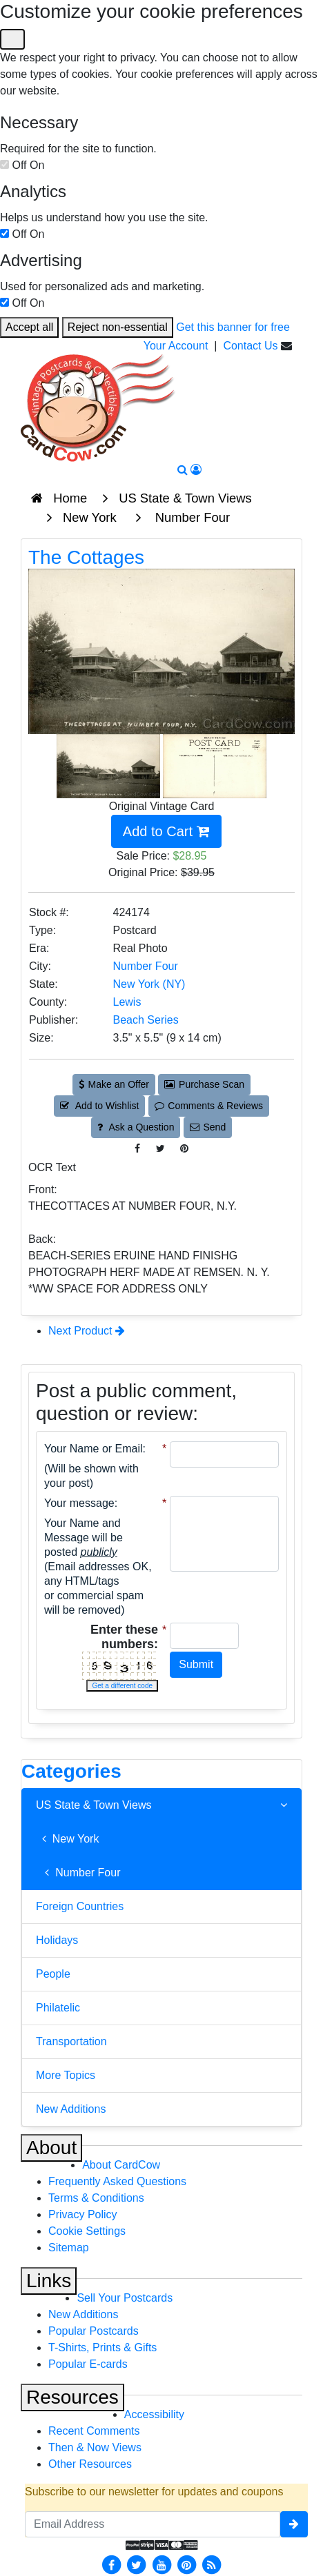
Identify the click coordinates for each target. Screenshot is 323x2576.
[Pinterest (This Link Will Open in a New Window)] (184, 1148)
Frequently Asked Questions (117, 2181)
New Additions (71, 2109)
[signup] (294, 2524)
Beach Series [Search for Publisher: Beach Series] (146, 1020)
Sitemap (68, 2247)
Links (48, 2280)
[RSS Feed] (212, 2564)
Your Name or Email (93, 1448)
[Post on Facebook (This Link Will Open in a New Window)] (137, 1148)
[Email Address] (152, 2524)
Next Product (86, 1331)
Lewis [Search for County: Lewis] (127, 1002)
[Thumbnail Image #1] (110, 765)
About (51, 2147)
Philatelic (58, 2008)
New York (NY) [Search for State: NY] (149, 984)
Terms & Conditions (96, 2198)
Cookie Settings (87, 2231)
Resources (72, 2397)
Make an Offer (114, 1084)
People (53, 1974)
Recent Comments (94, 2431)
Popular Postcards (93, 2331)
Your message (79, 1503)
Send (208, 1127)
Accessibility (154, 2414)
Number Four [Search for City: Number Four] (145, 966)
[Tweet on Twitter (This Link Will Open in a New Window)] (160, 1148)
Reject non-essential (118, 327)
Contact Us (250, 346)
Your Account (176, 346)
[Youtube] (161, 2564)
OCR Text (52, 1167)
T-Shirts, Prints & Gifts (102, 2347)
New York (67, 1839)
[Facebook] (111, 2564)
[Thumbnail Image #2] (214, 765)
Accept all (29, 327)
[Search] (182, 470)
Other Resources (90, 2464)
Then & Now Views (94, 2447)
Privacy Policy (82, 2214)
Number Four (78, 1872)
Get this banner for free (233, 327)
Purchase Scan (204, 1084)
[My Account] (196, 470)
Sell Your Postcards (125, 2298)
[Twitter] (137, 2564)
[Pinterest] (186, 2564)
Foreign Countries (80, 1906)
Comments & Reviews (209, 1105)
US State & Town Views (161, 1805)
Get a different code (122, 1686)
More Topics (65, 2075)
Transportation (71, 2041)
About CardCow (121, 2165)
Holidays (57, 1940)
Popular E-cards (88, 2364)
